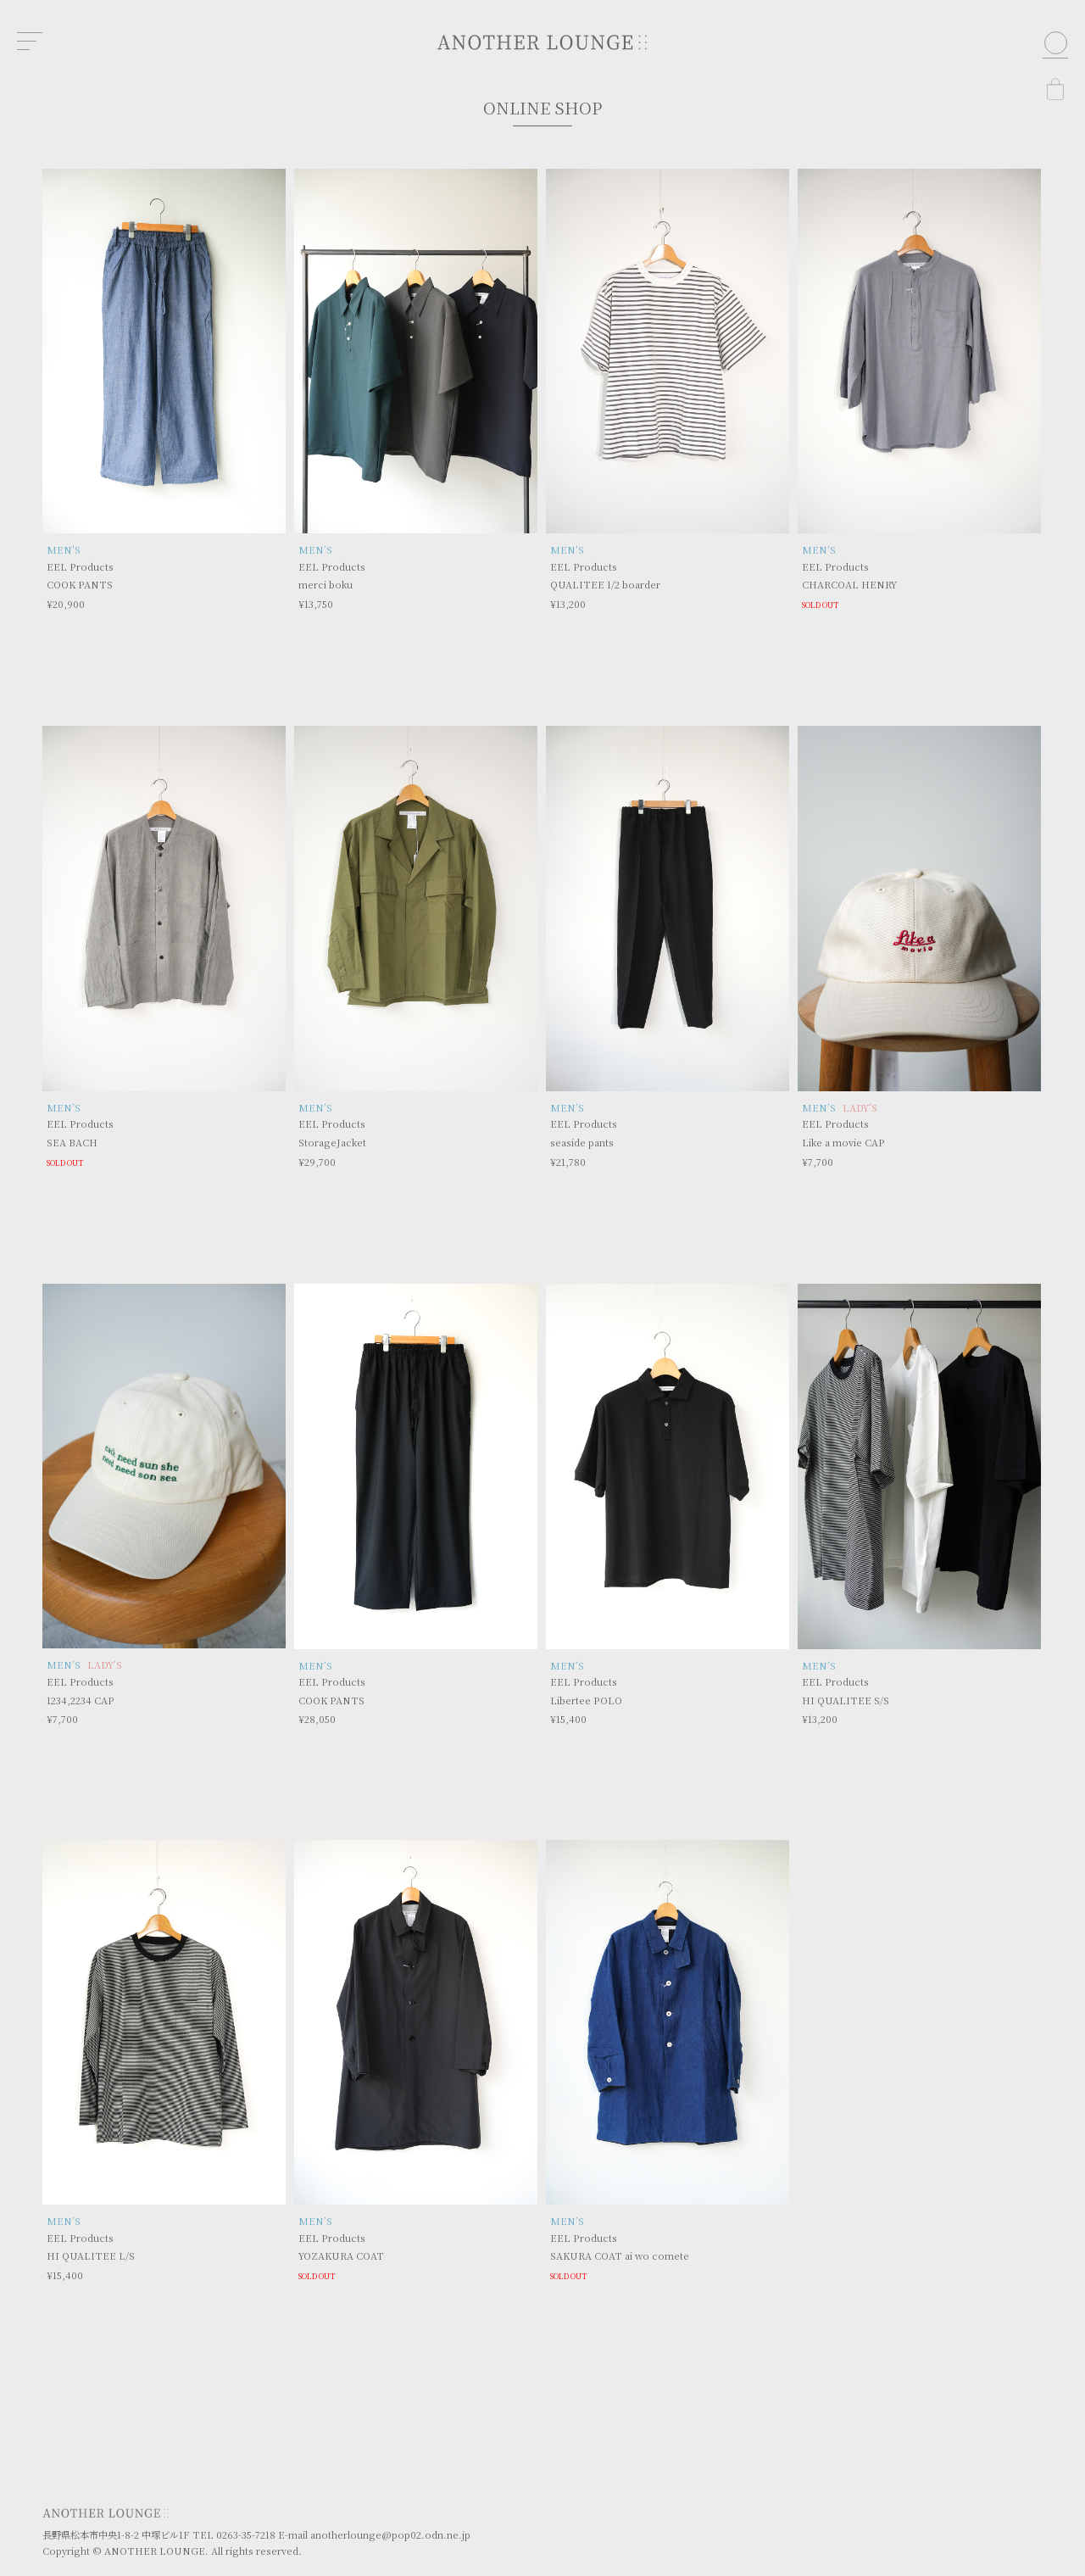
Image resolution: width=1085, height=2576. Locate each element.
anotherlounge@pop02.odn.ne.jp (390, 2534)
